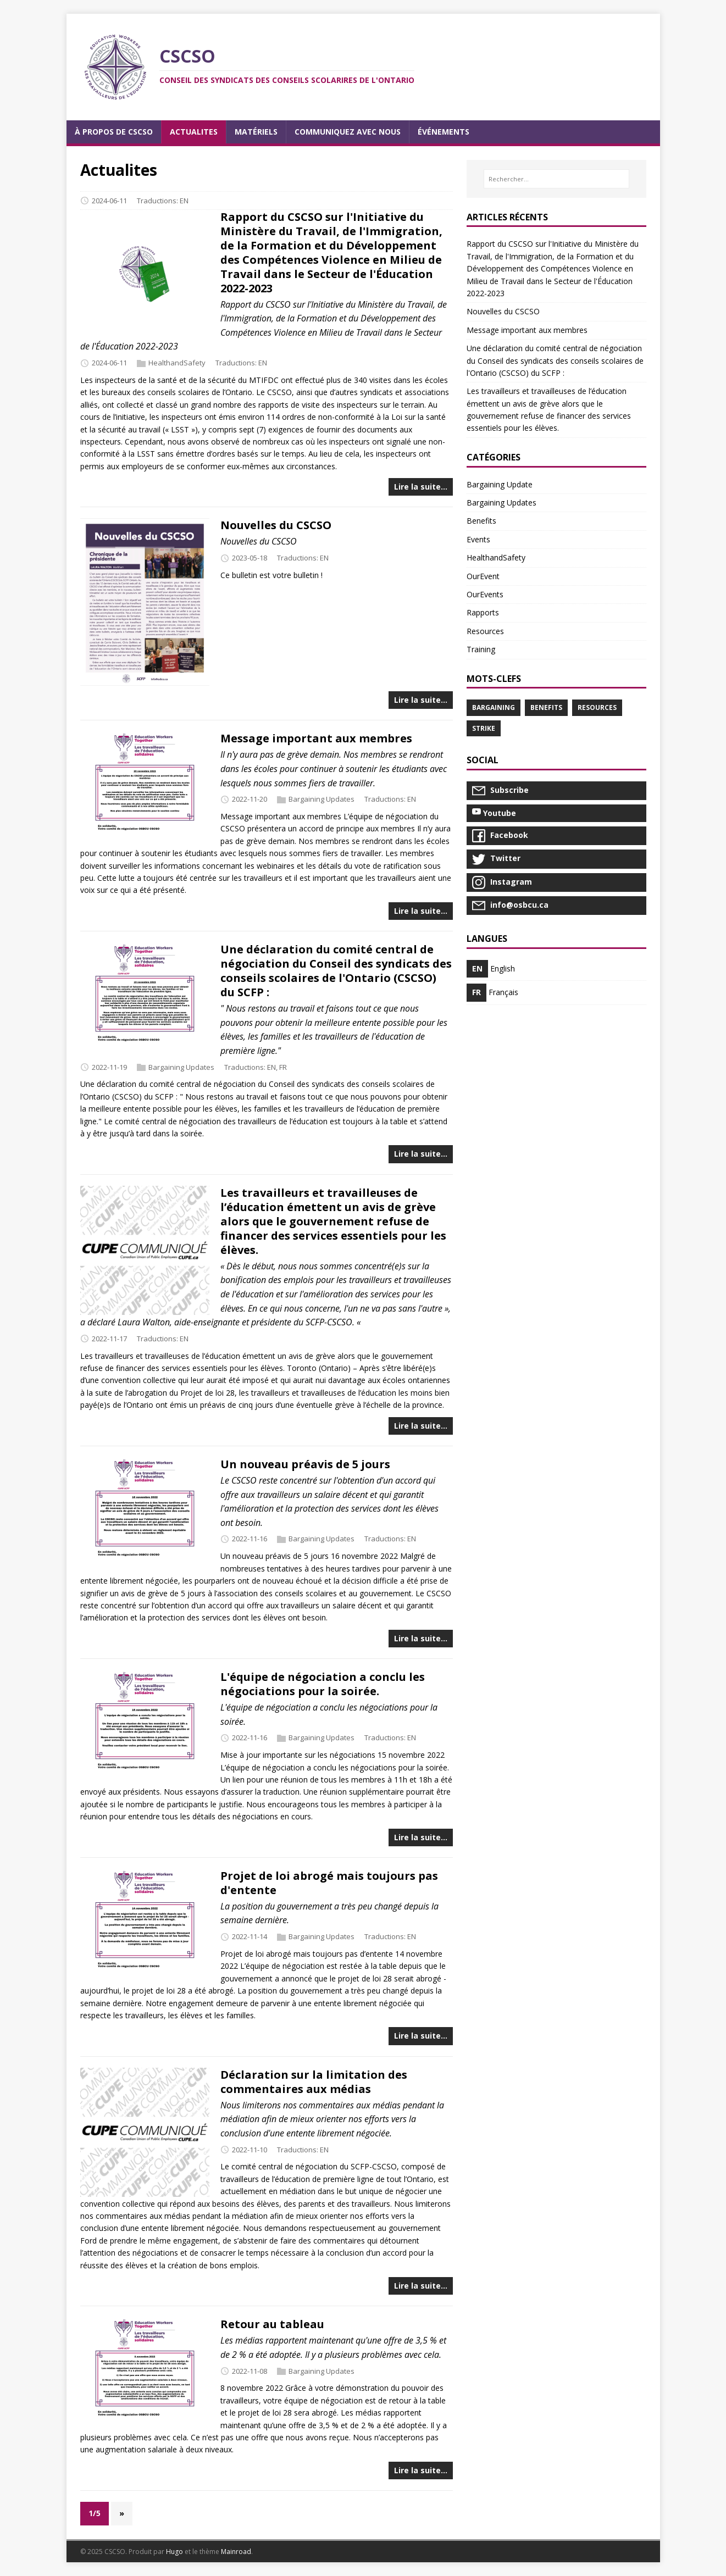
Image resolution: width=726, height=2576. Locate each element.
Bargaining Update (500, 484)
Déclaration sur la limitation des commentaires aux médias (313, 2081)
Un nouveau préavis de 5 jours (305, 1464)
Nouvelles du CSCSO (275, 525)
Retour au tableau (272, 2324)
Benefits (481, 520)
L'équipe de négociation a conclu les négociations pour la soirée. (322, 1683)
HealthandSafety (177, 363)
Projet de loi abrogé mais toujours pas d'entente (329, 1882)
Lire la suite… (420, 486)
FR (283, 1067)
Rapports (483, 612)
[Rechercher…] (556, 179)
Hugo (174, 2551)
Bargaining (493, 707)
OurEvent (483, 576)
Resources (485, 631)
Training (481, 649)
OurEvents (485, 594)
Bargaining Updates (321, 799)
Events (478, 539)
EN (184, 201)
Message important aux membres (316, 738)
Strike (483, 728)
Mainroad (236, 2551)
